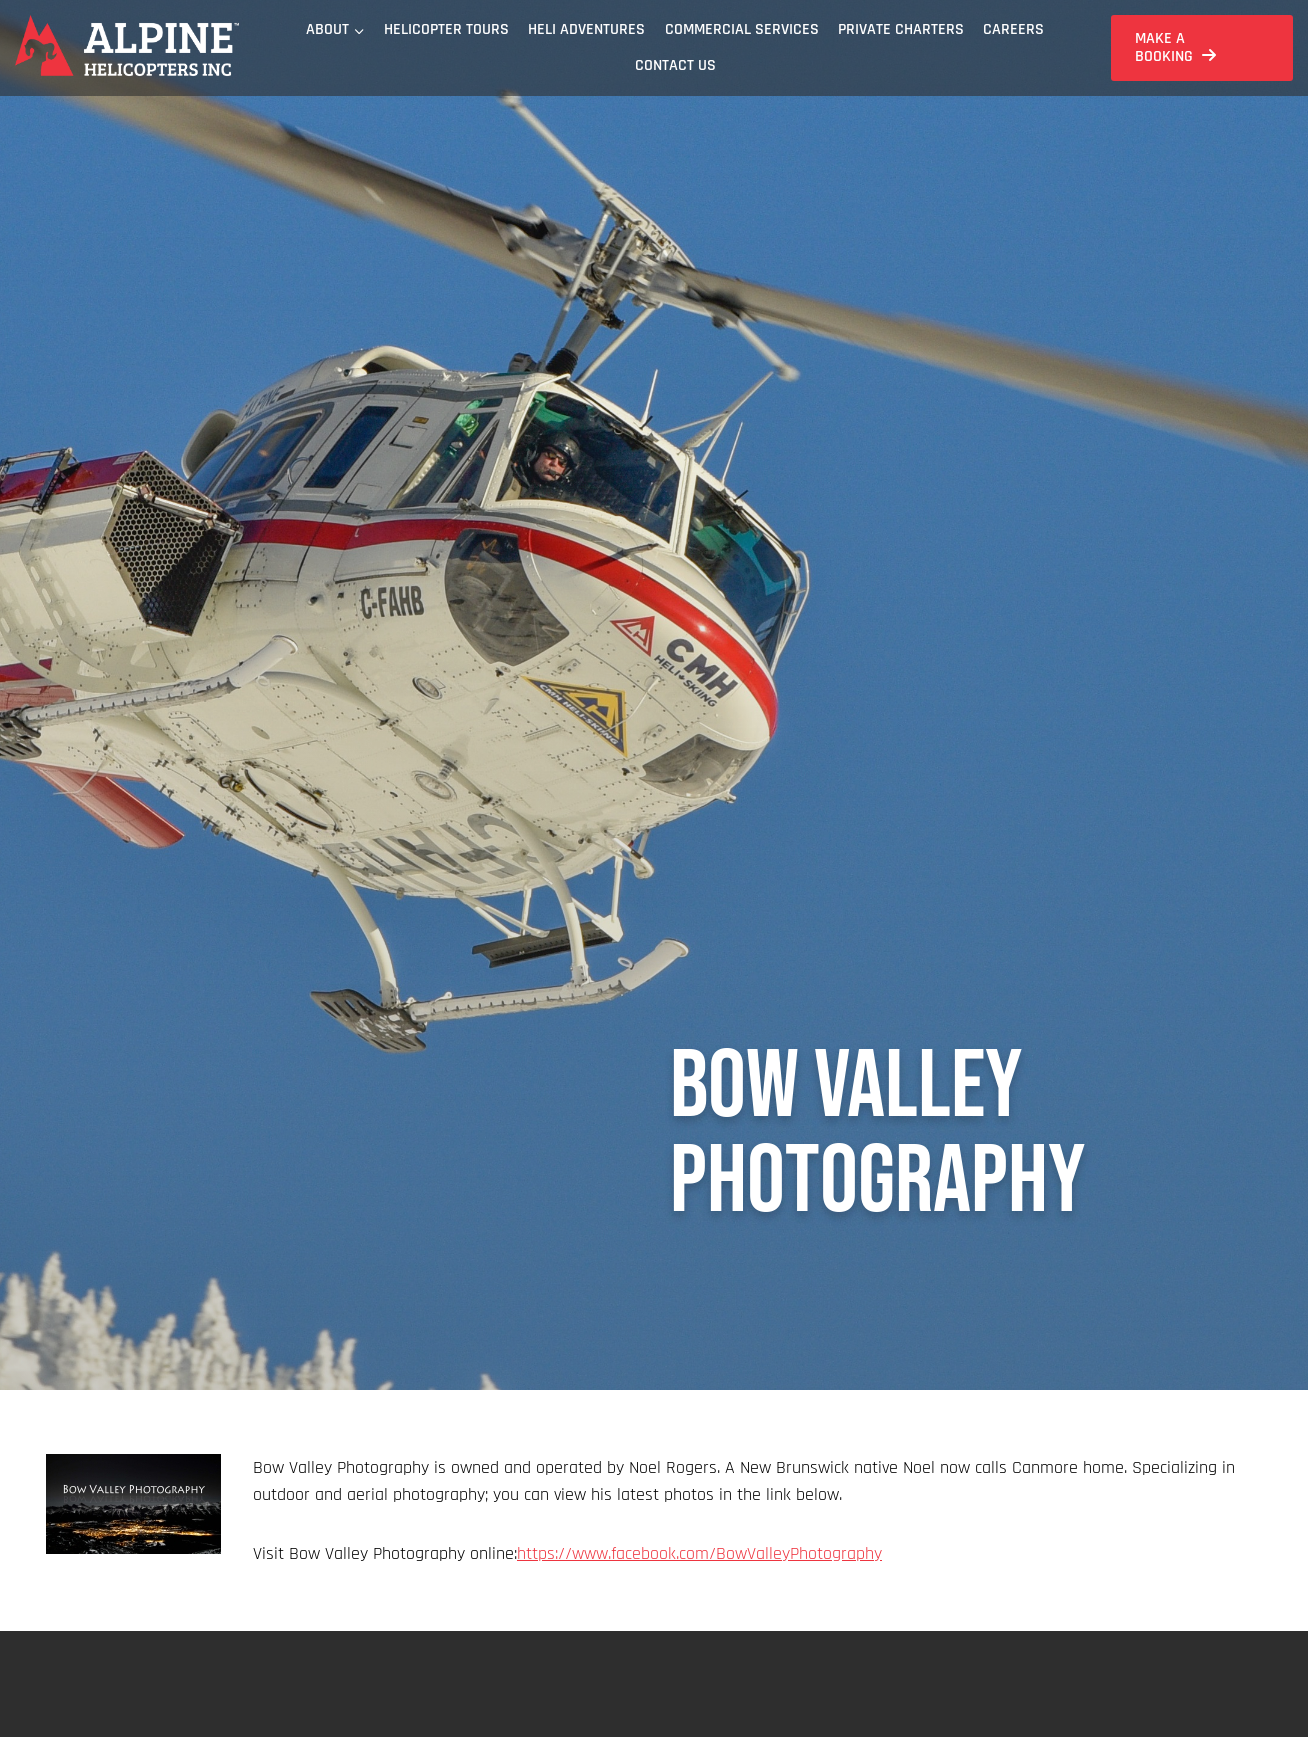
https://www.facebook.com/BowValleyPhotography (699, 1553)
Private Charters (901, 29)
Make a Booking (1164, 47)
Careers (1013, 29)
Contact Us (675, 65)
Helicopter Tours (446, 29)
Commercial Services (742, 29)
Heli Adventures (586, 29)
